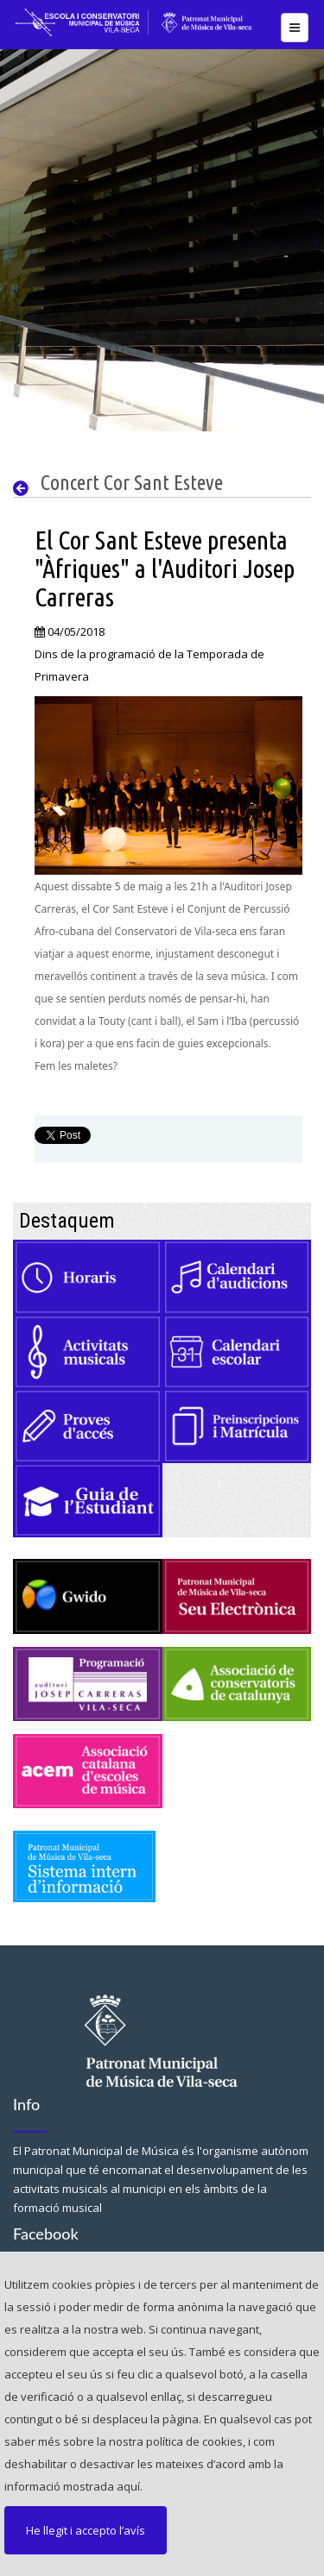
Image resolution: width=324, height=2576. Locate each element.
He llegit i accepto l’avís (85, 2530)
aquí (128, 2486)
